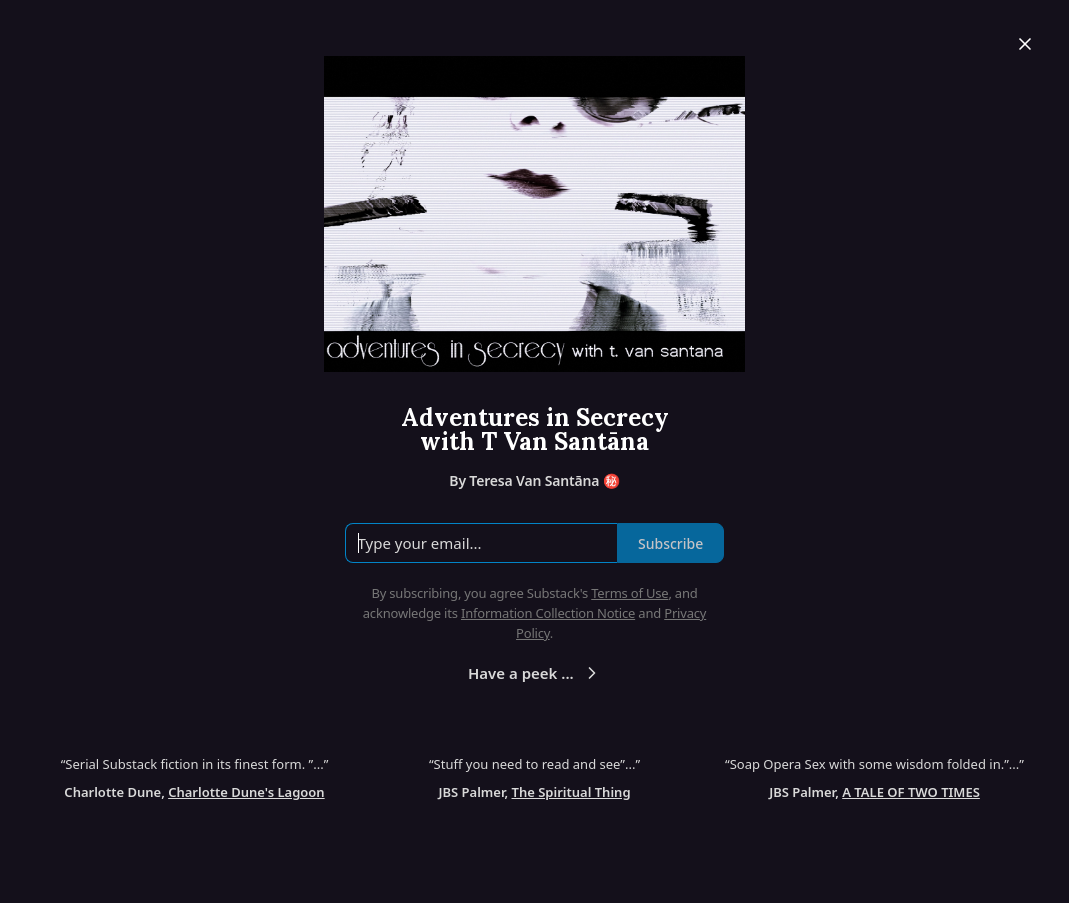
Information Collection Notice (548, 613)
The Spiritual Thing (571, 792)
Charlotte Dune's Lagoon (246, 792)
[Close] (1025, 44)
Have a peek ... (535, 673)
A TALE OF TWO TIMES (911, 792)
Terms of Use (629, 593)
